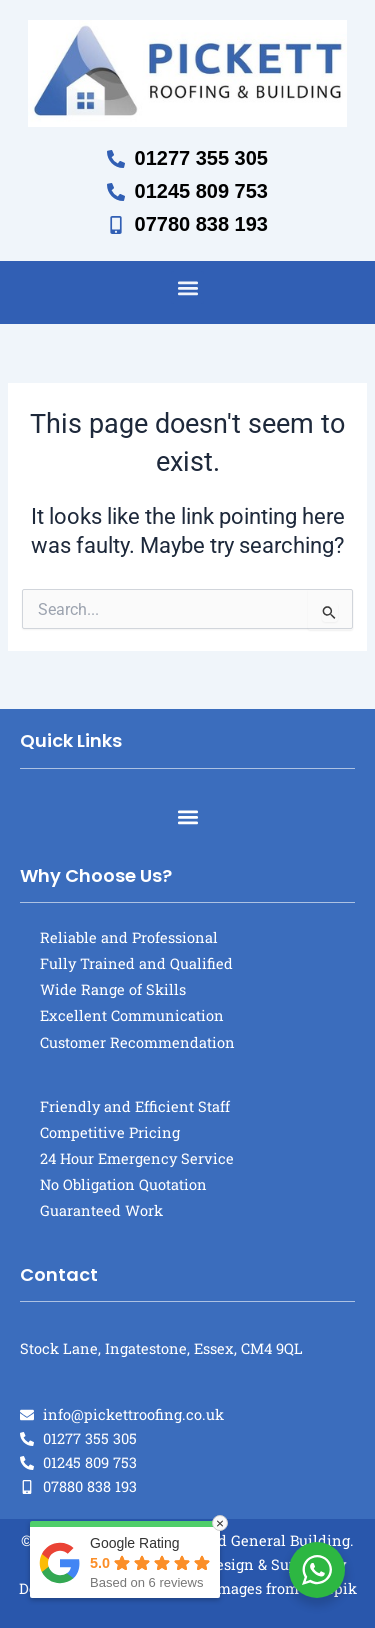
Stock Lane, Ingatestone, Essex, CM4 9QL (161, 1348)
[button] (187, 287)
